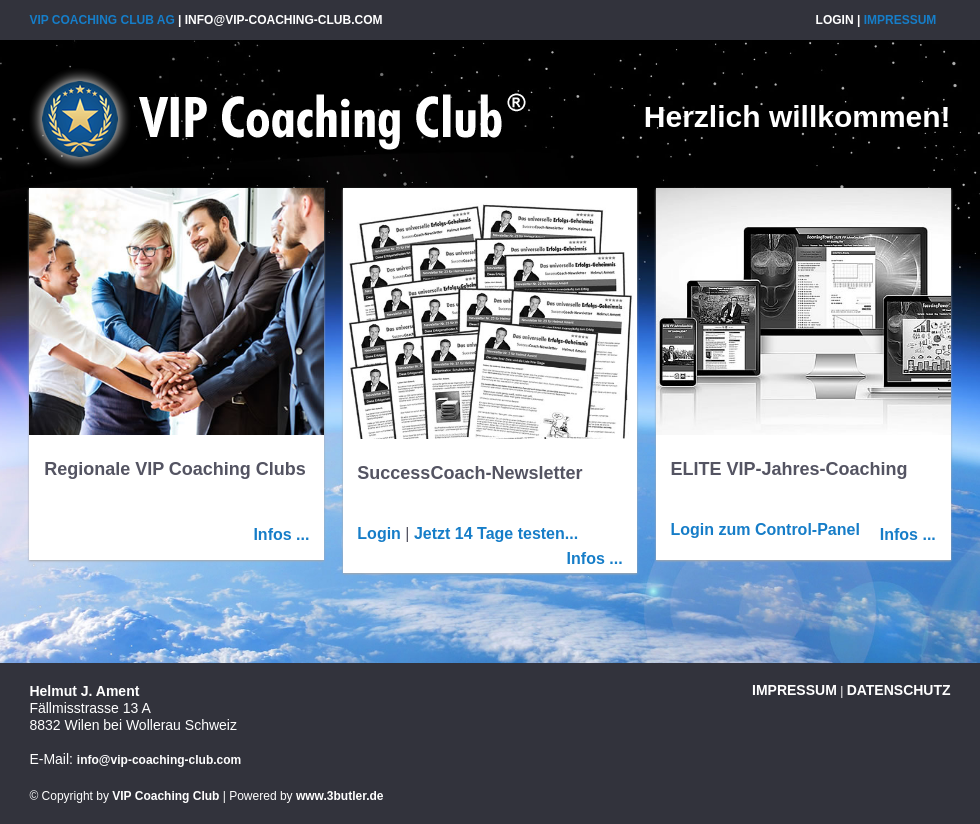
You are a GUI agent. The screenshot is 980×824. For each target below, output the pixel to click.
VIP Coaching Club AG (277, 119)
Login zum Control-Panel (765, 529)
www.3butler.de (340, 796)
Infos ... (281, 534)
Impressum (900, 20)
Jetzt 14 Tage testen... (496, 533)
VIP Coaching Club (165, 796)
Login (835, 20)
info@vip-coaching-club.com (284, 20)
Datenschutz (899, 690)
